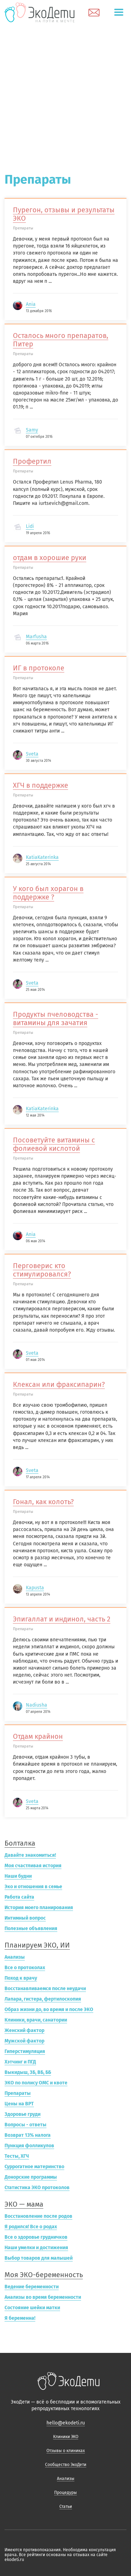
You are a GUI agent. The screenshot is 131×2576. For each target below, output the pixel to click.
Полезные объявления (31, 1928)
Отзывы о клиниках (65, 2450)
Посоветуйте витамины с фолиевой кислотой (54, 1144)
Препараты (18, 2093)
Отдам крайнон (38, 1736)
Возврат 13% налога (28, 2135)
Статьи (65, 2506)
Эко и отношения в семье (33, 1887)
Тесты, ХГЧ (17, 2156)
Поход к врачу (21, 1978)
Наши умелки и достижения (36, 2248)
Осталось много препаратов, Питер (60, 339)
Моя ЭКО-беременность (44, 2274)
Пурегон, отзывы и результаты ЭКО (64, 214)
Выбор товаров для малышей (39, 2258)
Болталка (20, 1843)
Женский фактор (24, 2030)
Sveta (32, 754)
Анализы (15, 1957)
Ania (31, 304)
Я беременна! (20, 2318)
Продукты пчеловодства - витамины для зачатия (55, 1018)
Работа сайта (19, 1897)
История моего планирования (39, 1908)
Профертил (32, 461)
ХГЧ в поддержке (40, 785)
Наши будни (18, 1876)
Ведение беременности (32, 2287)
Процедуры (65, 2492)
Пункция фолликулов (29, 2146)
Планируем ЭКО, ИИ (37, 1945)
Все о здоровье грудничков (36, 2237)
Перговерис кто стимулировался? (42, 1269)
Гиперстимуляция (25, 2051)
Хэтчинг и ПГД (20, 2062)
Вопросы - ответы (25, 2125)
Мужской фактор (24, 2041)
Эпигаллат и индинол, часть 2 (61, 1619)
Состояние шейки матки (32, 2308)
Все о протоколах (25, 1968)
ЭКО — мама (24, 2204)
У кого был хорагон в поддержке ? (48, 892)
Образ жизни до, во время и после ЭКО (49, 2009)
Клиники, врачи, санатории (36, 2020)
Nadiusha (36, 1705)
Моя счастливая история (33, 1866)
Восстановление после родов (38, 2216)
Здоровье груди (23, 2114)
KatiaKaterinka (42, 857)
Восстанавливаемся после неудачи (45, 1989)
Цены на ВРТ (19, 2104)
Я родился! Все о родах (31, 2227)
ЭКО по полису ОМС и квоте (36, 2083)
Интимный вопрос (25, 1918)
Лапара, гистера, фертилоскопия (43, 1999)
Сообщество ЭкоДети (65, 2464)
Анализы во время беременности (43, 2297)
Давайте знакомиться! (30, 1855)
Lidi (30, 526)
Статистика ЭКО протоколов (37, 2188)
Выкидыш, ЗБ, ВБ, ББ (28, 2072)
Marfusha (36, 637)
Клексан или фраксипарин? (59, 1384)
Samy (32, 430)
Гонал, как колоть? (43, 1501)
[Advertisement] (65, 93)
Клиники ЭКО (65, 2436)
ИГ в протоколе (38, 668)
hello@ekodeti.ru (65, 2423)
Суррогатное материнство (34, 2167)
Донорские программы (31, 2177)
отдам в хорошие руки (49, 557)
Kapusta (35, 1588)
